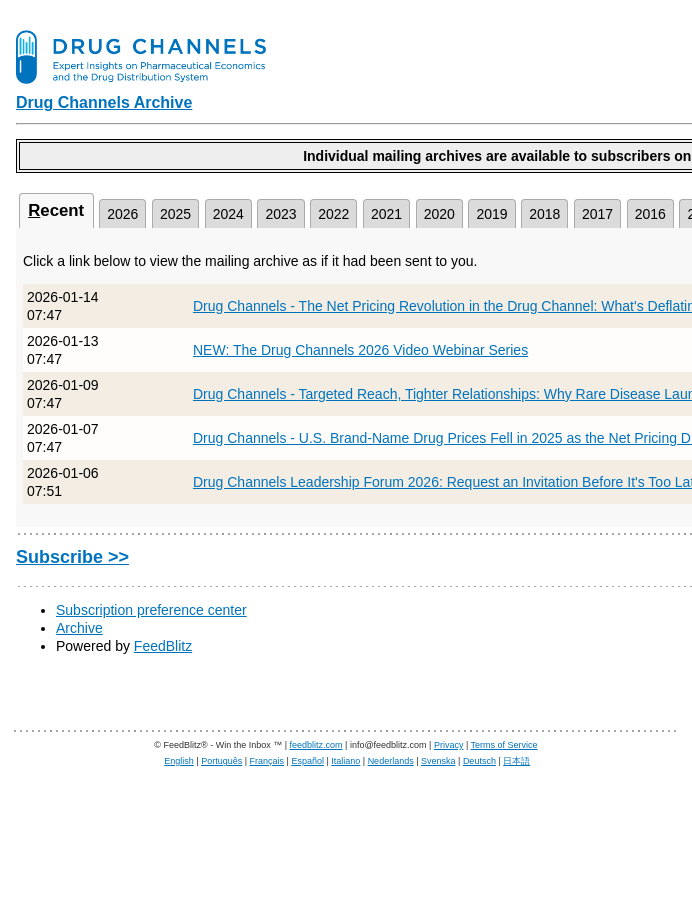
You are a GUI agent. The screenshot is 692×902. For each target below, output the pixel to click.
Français (267, 761)
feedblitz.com (316, 745)
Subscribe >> (72, 557)
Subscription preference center (151, 610)
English (179, 761)
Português (221, 761)
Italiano (345, 761)
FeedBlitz (163, 646)
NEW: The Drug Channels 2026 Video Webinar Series (360, 350)
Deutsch (479, 761)
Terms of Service (504, 745)
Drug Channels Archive (104, 102)
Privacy (449, 745)
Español (307, 761)
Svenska (438, 761)
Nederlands (391, 761)
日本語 (516, 761)
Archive (79, 628)
